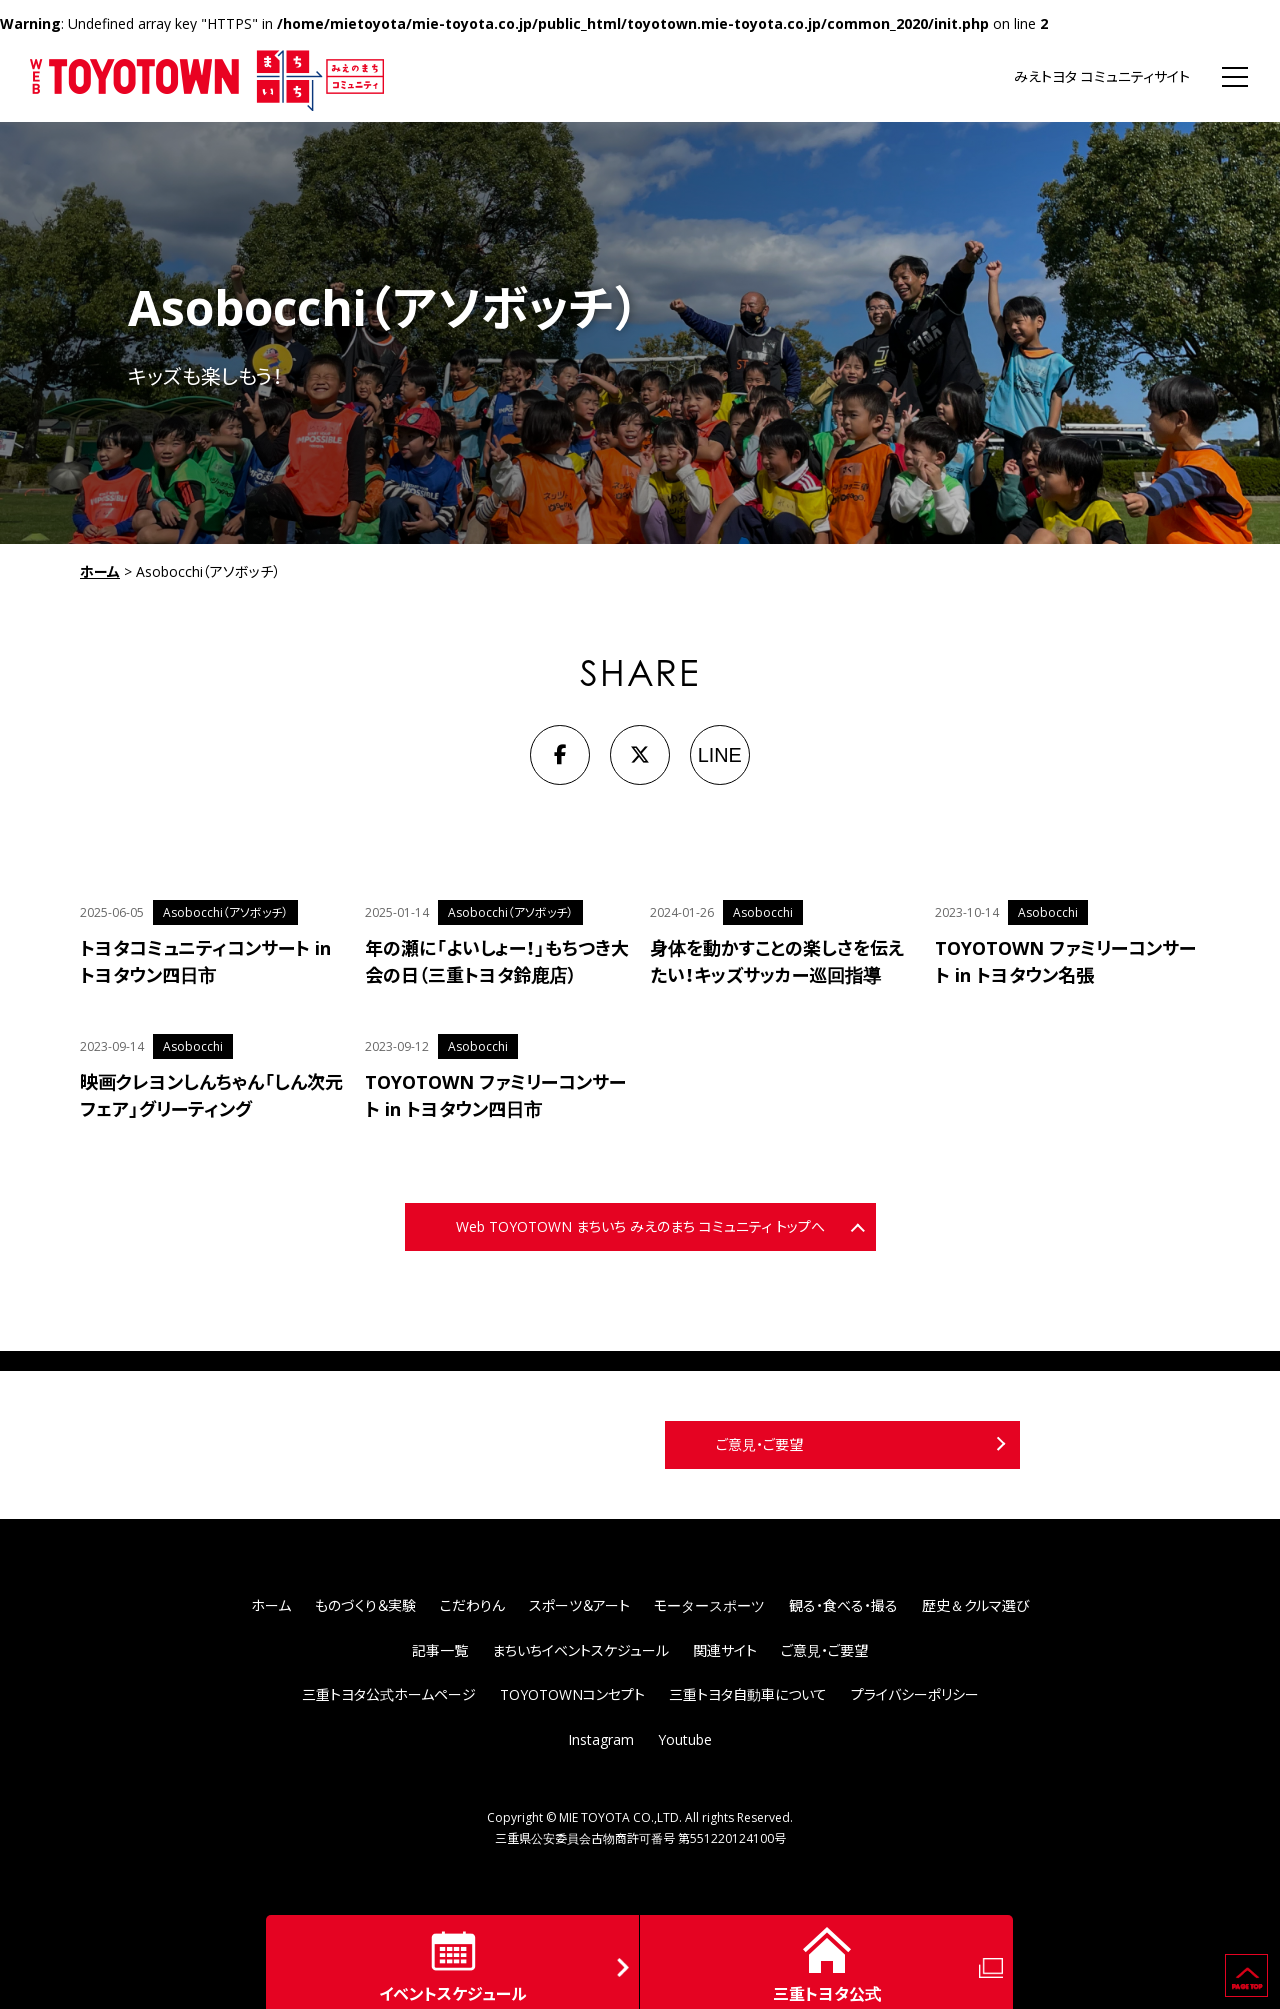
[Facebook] (560, 755)
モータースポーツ (709, 1605)
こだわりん (472, 1605)
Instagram (601, 1739)
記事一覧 (440, 1650)
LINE (720, 755)
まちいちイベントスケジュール (580, 1650)
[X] (640, 755)
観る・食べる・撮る (843, 1605)
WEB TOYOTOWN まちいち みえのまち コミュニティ (207, 77)
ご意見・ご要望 (759, 1444)
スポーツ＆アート (579, 1605)
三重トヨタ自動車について (748, 1694)
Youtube (685, 1739)
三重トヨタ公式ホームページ (389, 1694)
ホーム (100, 571)
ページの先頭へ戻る (1267, 1963)
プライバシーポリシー (915, 1694)
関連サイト (725, 1650)
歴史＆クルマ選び (976, 1605)
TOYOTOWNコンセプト (572, 1694)
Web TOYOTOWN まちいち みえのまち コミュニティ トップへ (640, 1226)
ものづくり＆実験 (365, 1605)
